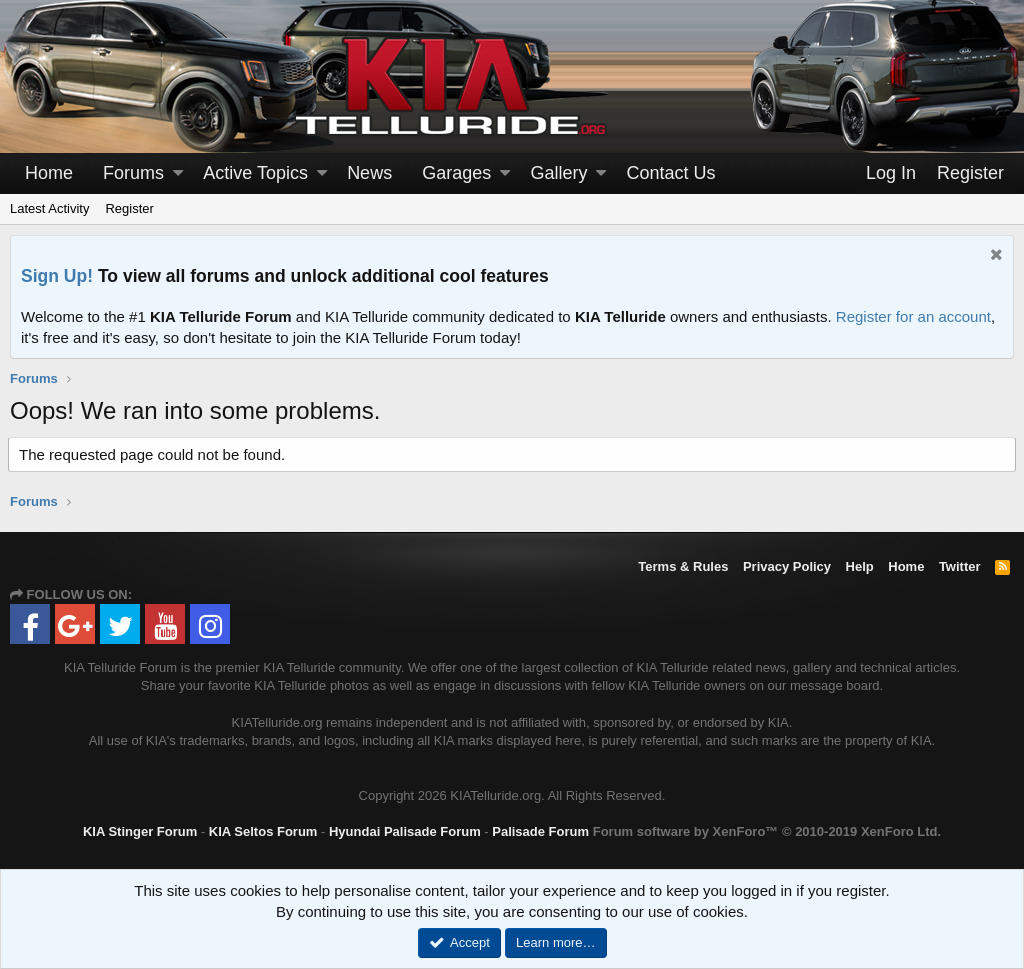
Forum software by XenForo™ (767, 831)
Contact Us (671, 173)
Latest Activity (49, 208)
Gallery (558, 173)
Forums (133, 173)
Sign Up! (57, 276)
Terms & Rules (683, 566)
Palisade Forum (540, 831)
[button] (178, 173)
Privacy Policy (787, 566)
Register (129, 208)
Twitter (960, 566)
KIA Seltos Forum (263, 831)
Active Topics (255, 173)
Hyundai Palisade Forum (405, 831)
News (369, 173)
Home (49, 173)
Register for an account (913, 316)
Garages (456, 173)
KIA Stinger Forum (140, 831)
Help (860, 566)
